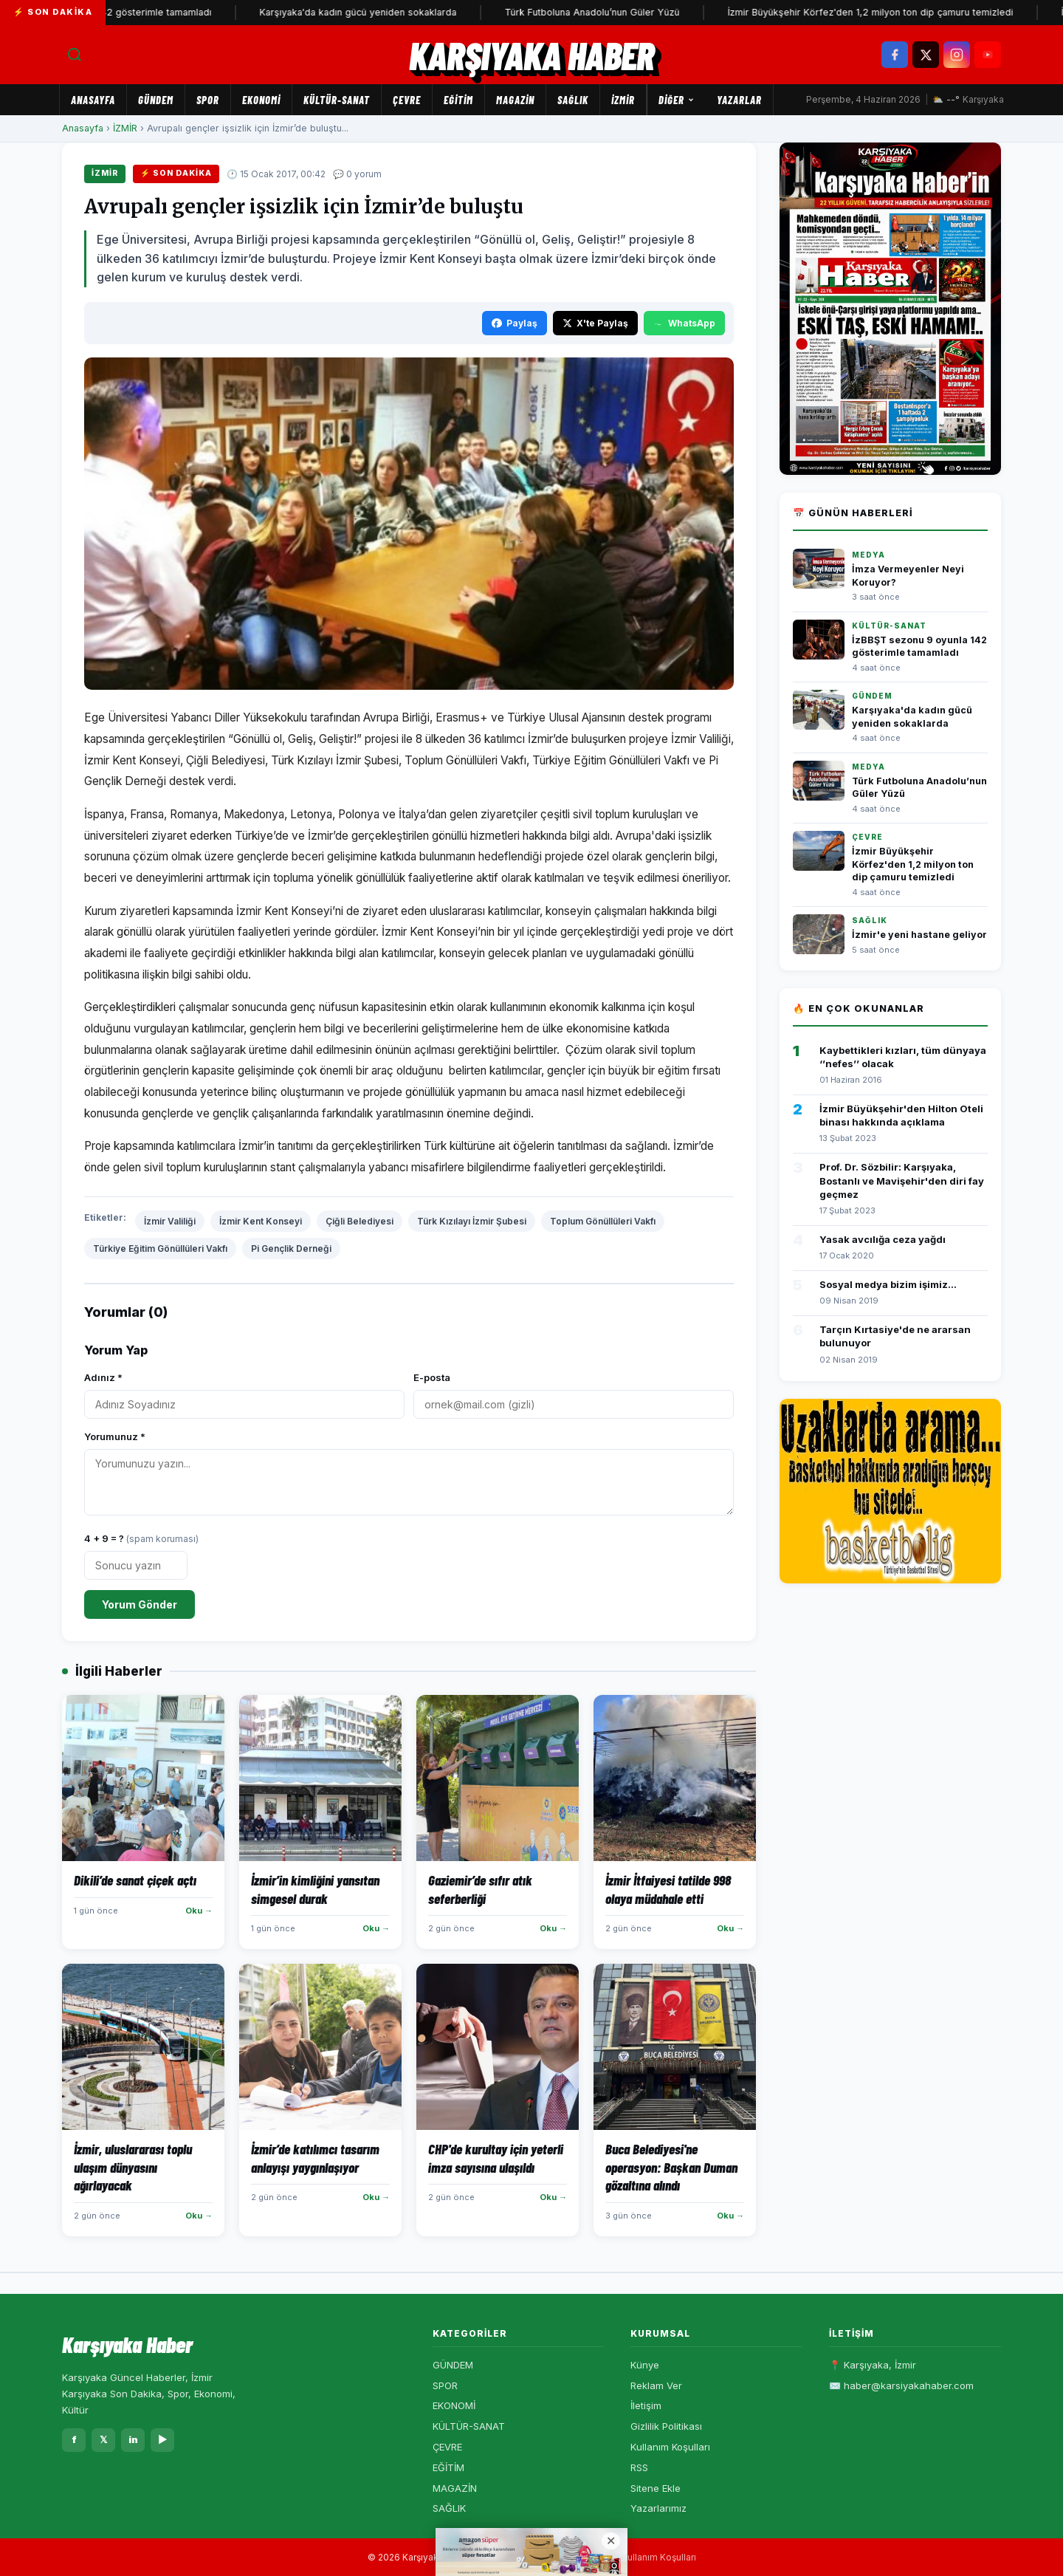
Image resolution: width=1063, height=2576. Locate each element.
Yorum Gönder (139, 1604)
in (133, 2439)
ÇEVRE (407, 99)
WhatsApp (684, 323)
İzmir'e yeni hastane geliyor (919, 934)
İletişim (645, 2405)
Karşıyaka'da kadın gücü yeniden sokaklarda (461, 12)
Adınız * (103, 1377)
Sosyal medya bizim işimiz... (888, 1284)
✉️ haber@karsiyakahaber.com (901, 2385)
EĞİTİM (458, 99)
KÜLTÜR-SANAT (336, 99)
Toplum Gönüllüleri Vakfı (603, 1221)
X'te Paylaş (595, 323)
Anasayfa (93, 99)
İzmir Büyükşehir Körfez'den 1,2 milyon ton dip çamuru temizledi (913, 864)
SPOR (207, 99)
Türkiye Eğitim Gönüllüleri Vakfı (160, 1248)
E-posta (431, 1377)
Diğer (676, 99)
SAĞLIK (572, 99)
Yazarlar (739, 99)
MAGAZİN (515, 99)
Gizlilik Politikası (666, 2426)
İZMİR (623, 99)
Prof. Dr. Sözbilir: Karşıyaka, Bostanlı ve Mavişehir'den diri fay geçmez (901, 1180)
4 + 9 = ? (141, 1538)
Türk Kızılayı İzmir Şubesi (471, 1221)
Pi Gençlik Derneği (291, 1248)
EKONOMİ (261, 99)
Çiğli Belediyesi (359, 1221)
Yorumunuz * (114, 1436)
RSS (639, 2467)
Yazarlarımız (658, 2508)
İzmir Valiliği (170, 1221)
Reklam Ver (656, 2385)
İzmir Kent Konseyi (260, 1221)
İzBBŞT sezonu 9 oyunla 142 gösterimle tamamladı (201, 12)
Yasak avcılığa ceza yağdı (882, 1239)
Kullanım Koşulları (670, 2447)
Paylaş (514, 323)
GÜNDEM (155, 99)
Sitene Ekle (655, 2488)
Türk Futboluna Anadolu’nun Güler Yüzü (695, 12)
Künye (644, 2365)
